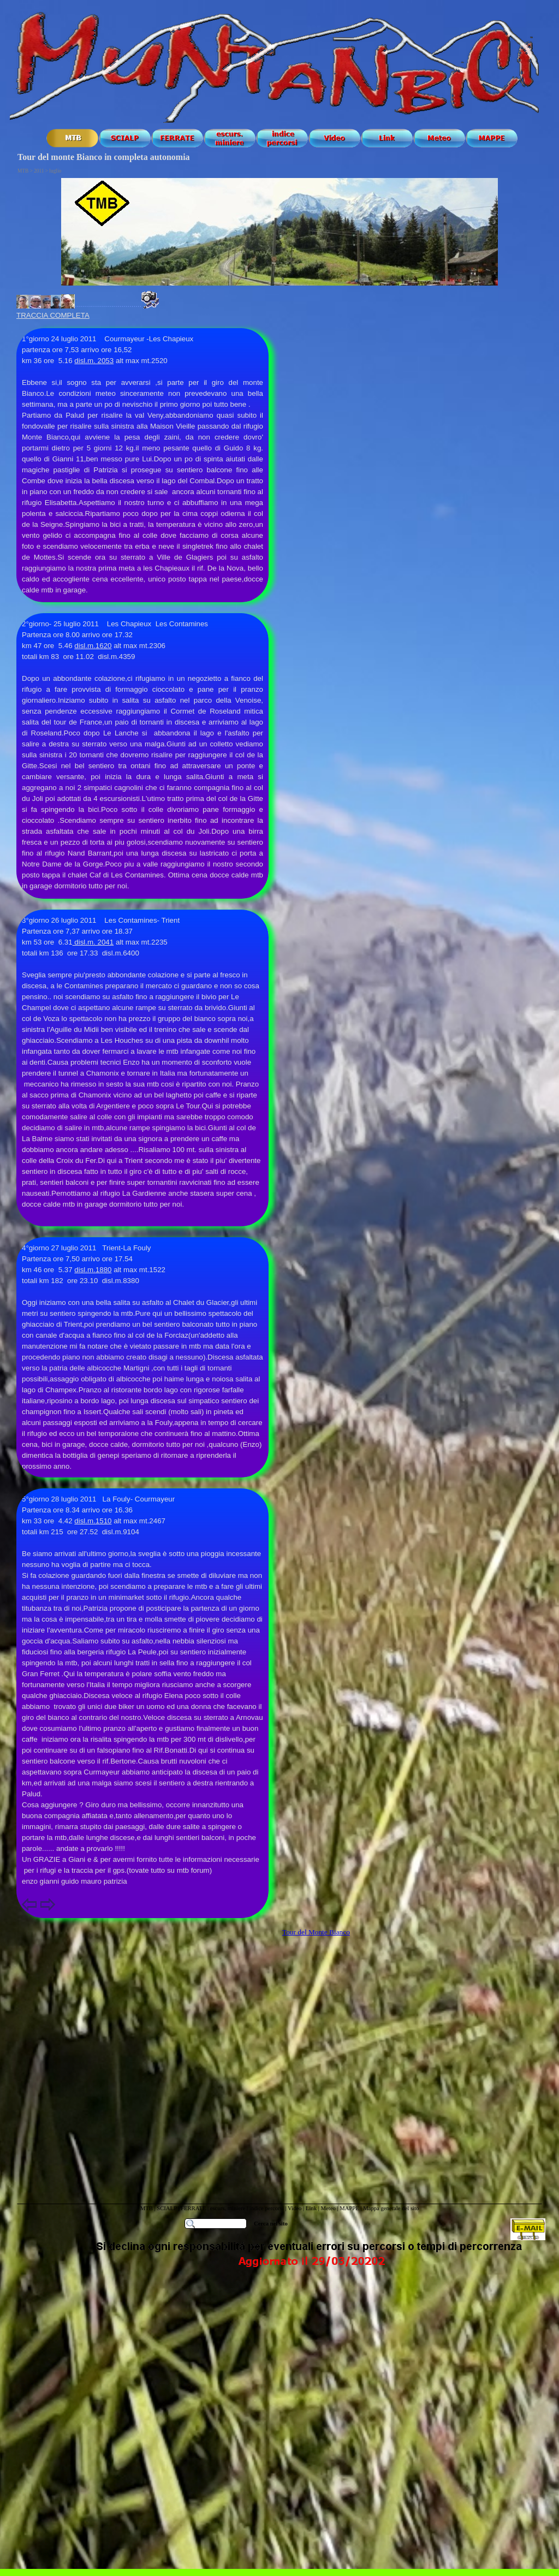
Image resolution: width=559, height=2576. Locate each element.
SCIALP (166, 2208)
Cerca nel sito (271, 2224)
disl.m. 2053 (94, 361)
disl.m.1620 (92, 646)
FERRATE (194, 2208)
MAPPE (349, 2208)
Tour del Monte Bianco (316, 1932)
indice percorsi (267, 2208)
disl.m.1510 (92, 1521)
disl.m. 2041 (93, 942)
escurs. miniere (228, 2208)
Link (311, 2208)
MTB (146, 2208)
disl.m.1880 (92, 1270)
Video (294, 2208)
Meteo (327, 2208)
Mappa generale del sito (391, 2208)
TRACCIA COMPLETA (53, 315)
